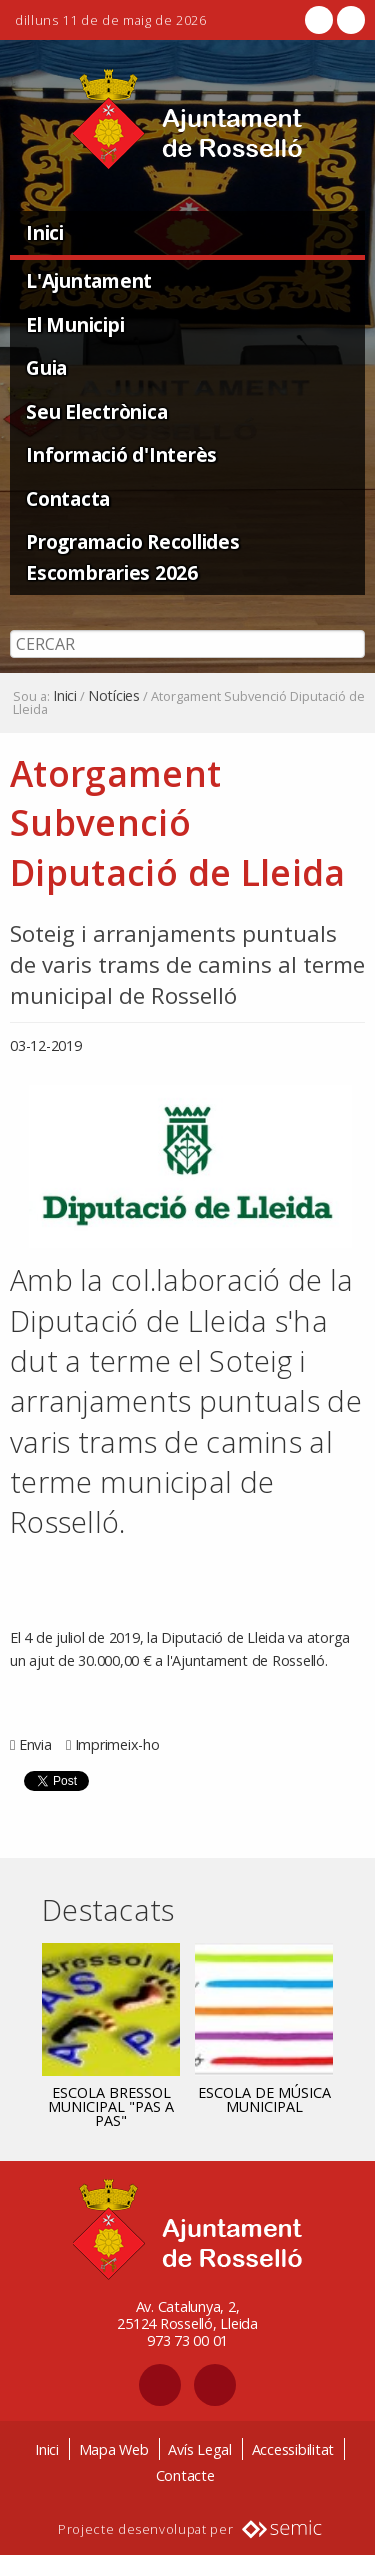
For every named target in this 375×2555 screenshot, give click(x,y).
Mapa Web (114, 2449)
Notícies (114, 696)
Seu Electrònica (96, 411)
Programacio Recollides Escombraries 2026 (133, 557)
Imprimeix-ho (117, 1744)
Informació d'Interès (121, 454)
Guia (46, 367)
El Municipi (75, 324)
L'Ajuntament (89, 280)
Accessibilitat (293, 2449)
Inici (45, 232)
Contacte (185, 2475)
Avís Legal (200, 2449)
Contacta (68, 498)
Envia (35, 1744)
